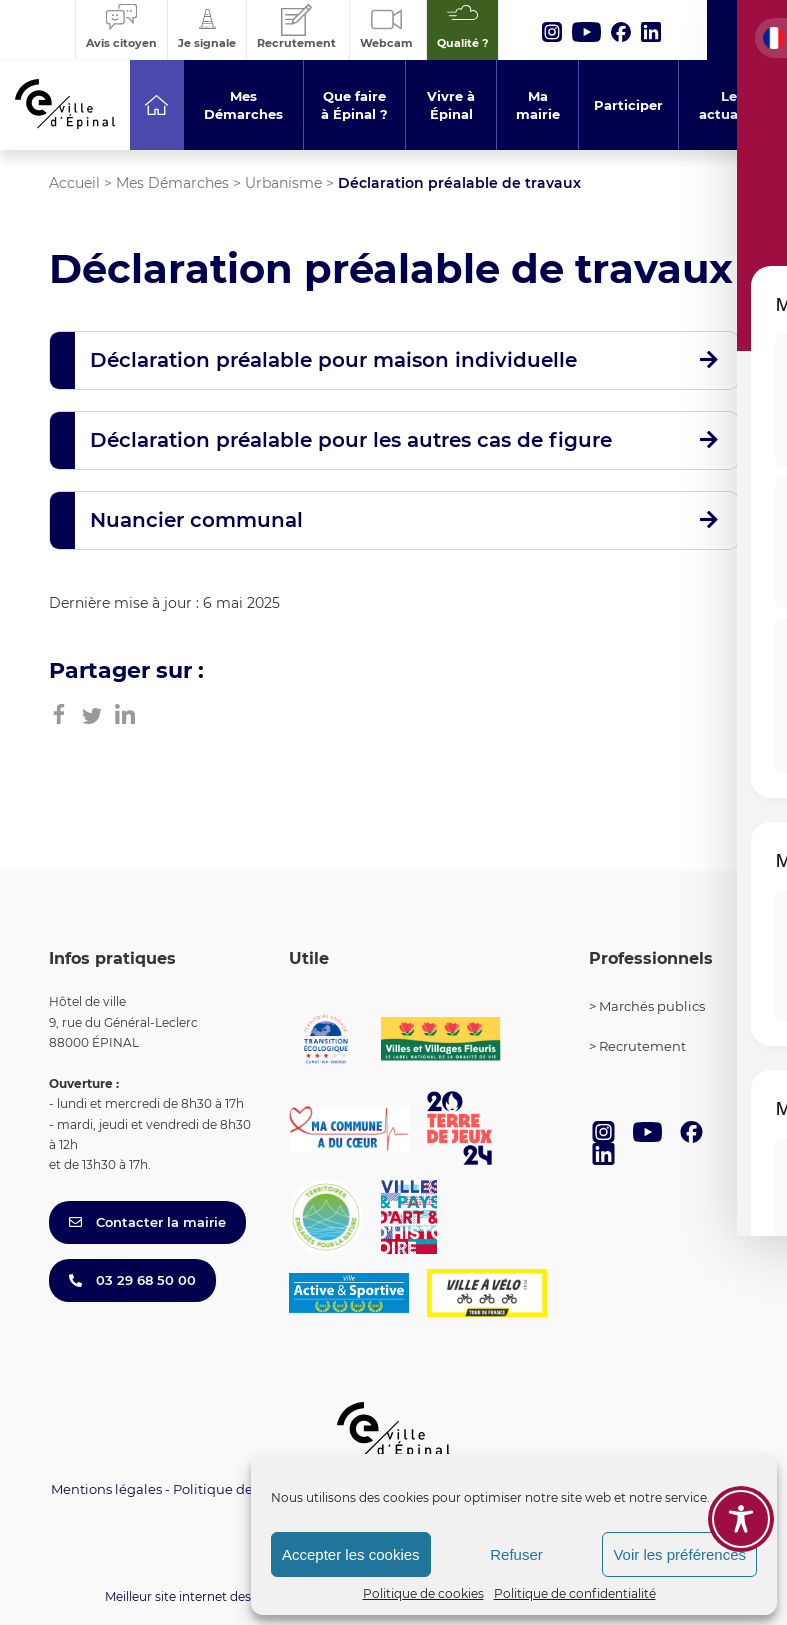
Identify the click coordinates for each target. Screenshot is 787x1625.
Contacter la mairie (147, 1222)
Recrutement (642, 1046)
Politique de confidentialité (575, 1593)
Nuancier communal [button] (196, 520)
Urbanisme (283, 183)
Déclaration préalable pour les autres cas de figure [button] (351, 440)
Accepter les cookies (351, 1554)
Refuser (516, 1554)
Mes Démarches (172, 183)
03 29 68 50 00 (132, 1280)
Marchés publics (652, 1006)
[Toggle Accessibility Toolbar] (741, 1519)
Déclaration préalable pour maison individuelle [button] (333, 360)
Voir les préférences (679, 1554)
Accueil (74, 183)
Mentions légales (106, 1489)
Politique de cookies (423, 1593)
